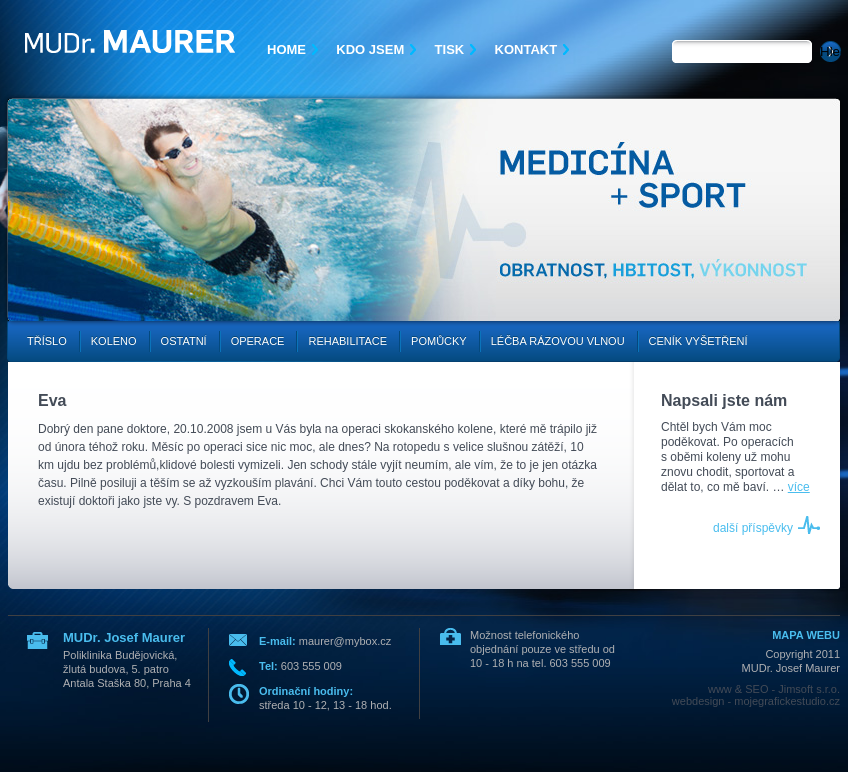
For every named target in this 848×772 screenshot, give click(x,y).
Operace (258, 341)
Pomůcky (439, 341)
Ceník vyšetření (698, 341)
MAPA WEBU (806, 635)
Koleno (114, 341)
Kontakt (526, 49)
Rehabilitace (347, 341)
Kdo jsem (370, 49)
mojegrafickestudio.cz (787, 701)
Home (286, 49)
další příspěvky (753, 528)
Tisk (450, 49)
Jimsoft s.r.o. (809, 689)
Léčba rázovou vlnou (558, 341)
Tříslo (47, 341)
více (799, 487)
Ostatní (184, 341)
